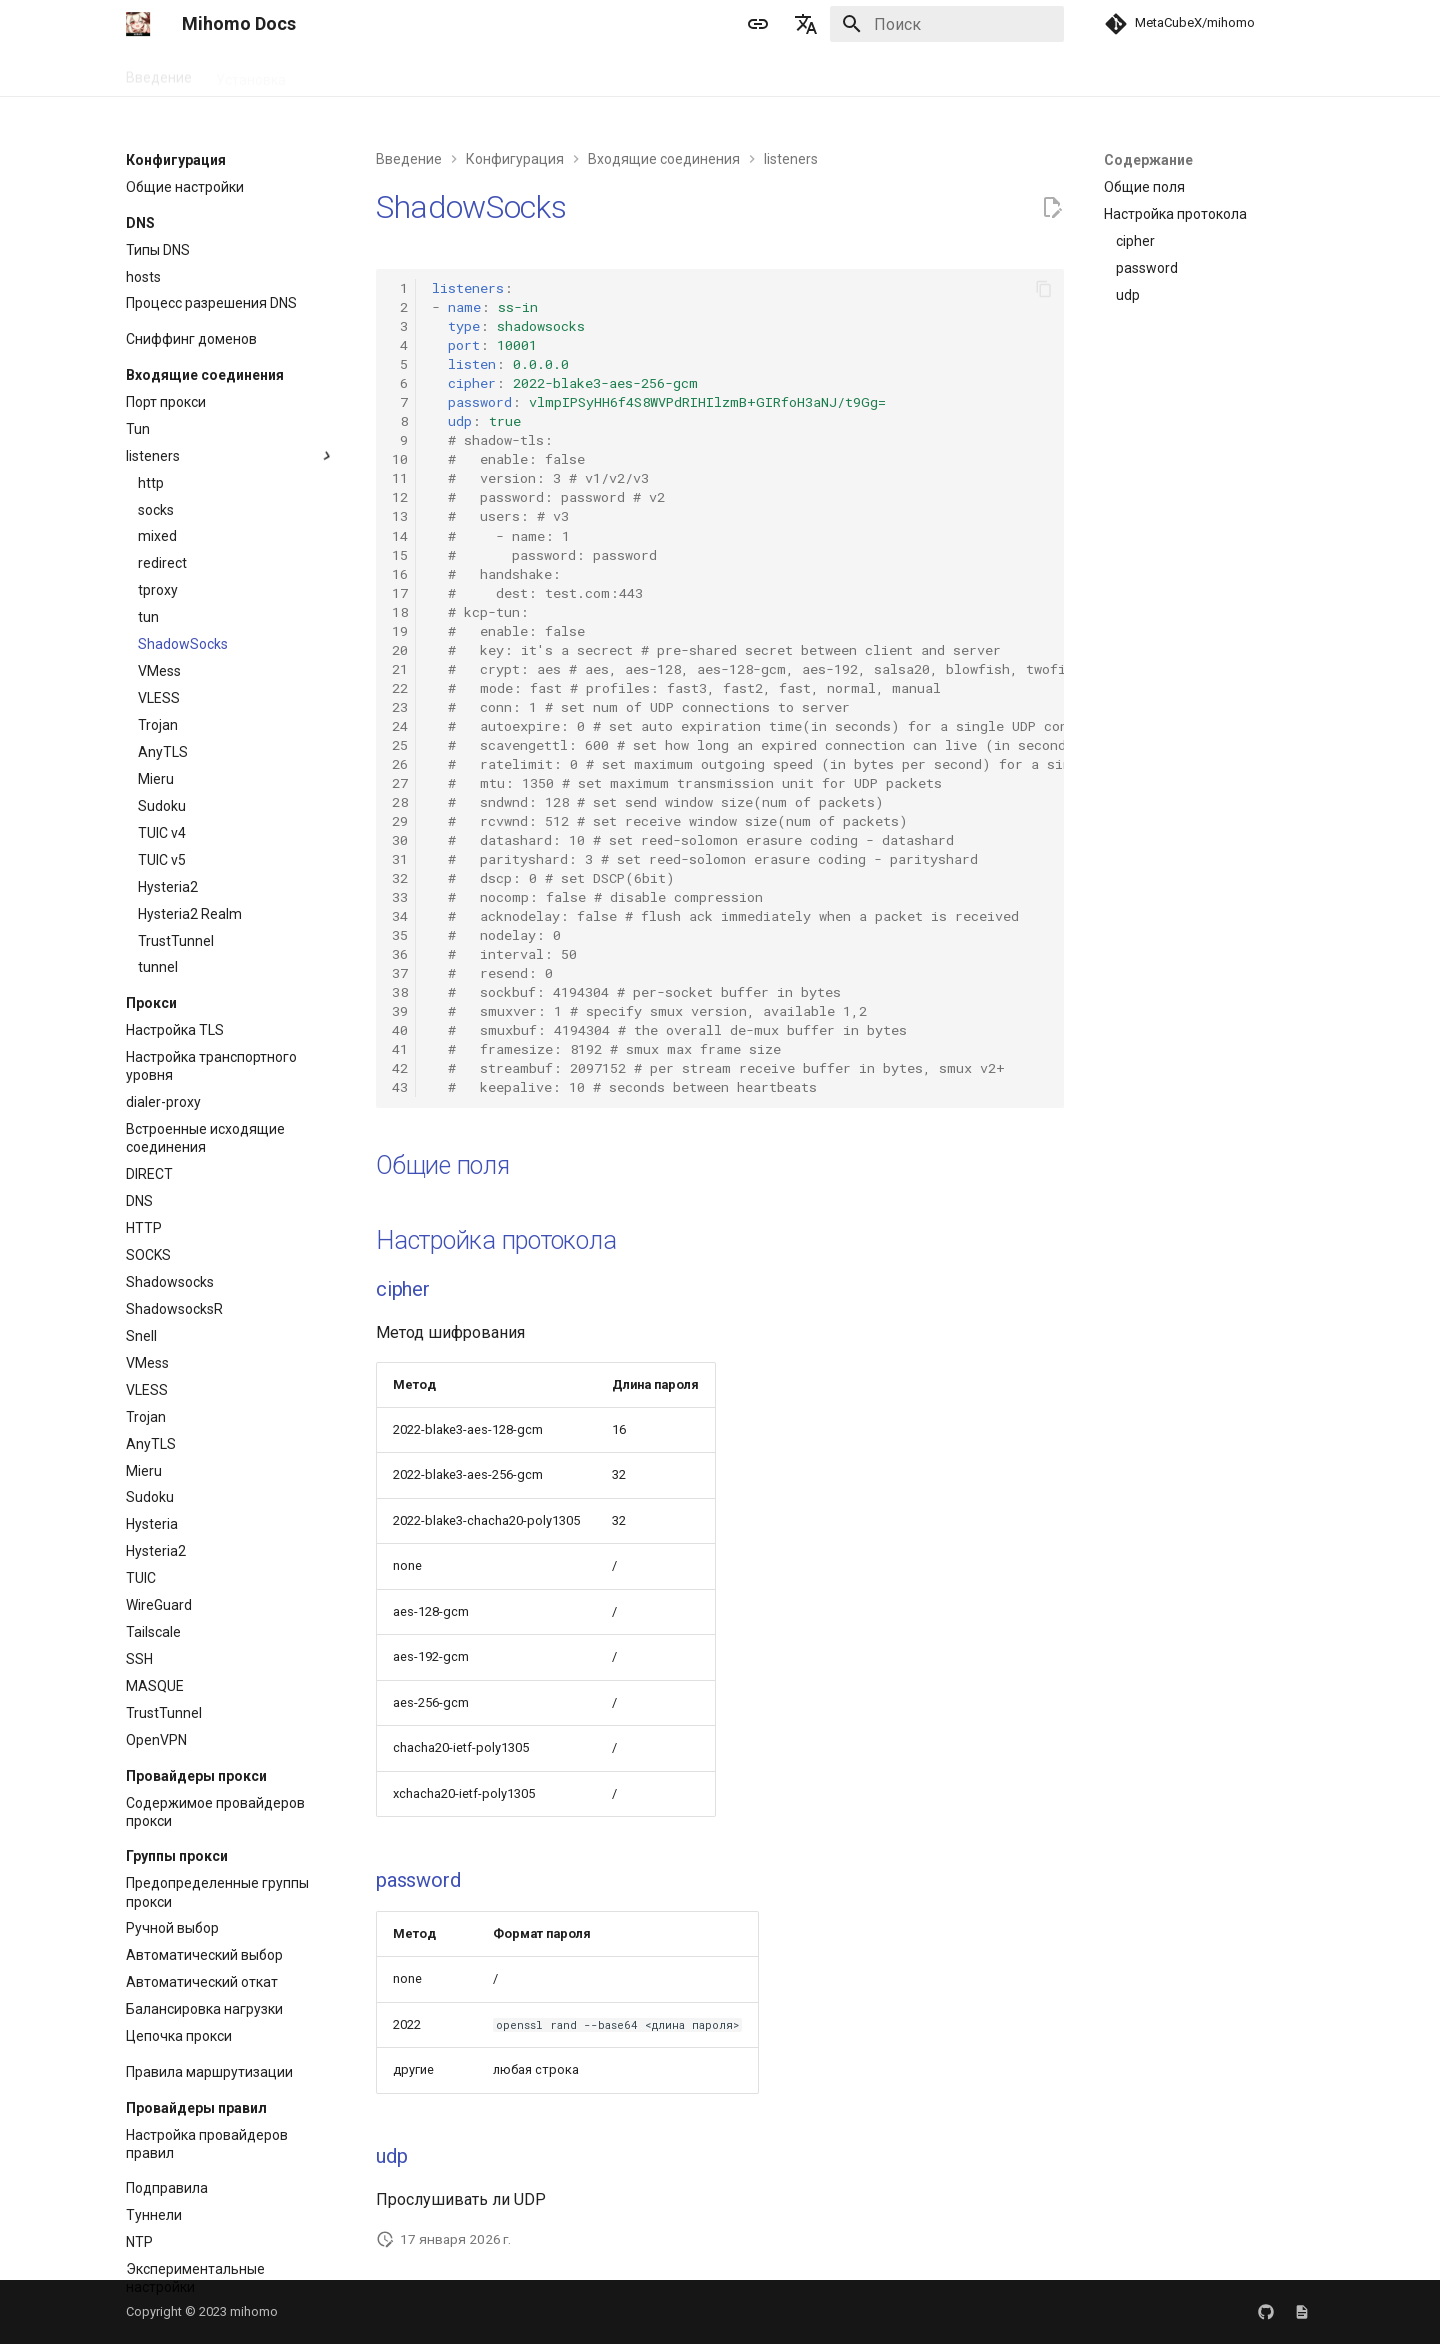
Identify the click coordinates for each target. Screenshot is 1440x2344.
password (418, 1880)
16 (400, 574)
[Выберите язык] (806, 24)
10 (400, 459)
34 (400, 916)
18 (400, 612)
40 (400, 1030)
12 (400, 497)
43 (400, 1087)
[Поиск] (947, 24)
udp (391, 2156)
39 (400, 1011)
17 (400, 593)
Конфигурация (469, 73)
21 (400, 669)
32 (400, 878)
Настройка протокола (496, 1240)
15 (400, 555)
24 (400, 726)
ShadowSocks (471, 207)
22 (400, 688)
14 (400, 536)
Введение (159, 73)
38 (400, 992)
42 (400, 1068)
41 (400, 1049)
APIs (556, 73)
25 (400, 745)
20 (400, 650)
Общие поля (443, 1165)
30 (400, 840)
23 (400, 707)
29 (400, 821)
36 (400, 954)
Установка (251, 73)
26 (400, 764)
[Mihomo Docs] (138, 24)
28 (400, 802)
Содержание (1148, 160)
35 (400, 935)
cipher (403, 1289)
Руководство (353, 73)
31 (400, 859)
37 (400, 973)
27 (400, 783)
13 (400, 516)
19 (400, 631)
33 (400, 897)
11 (400, 478)
